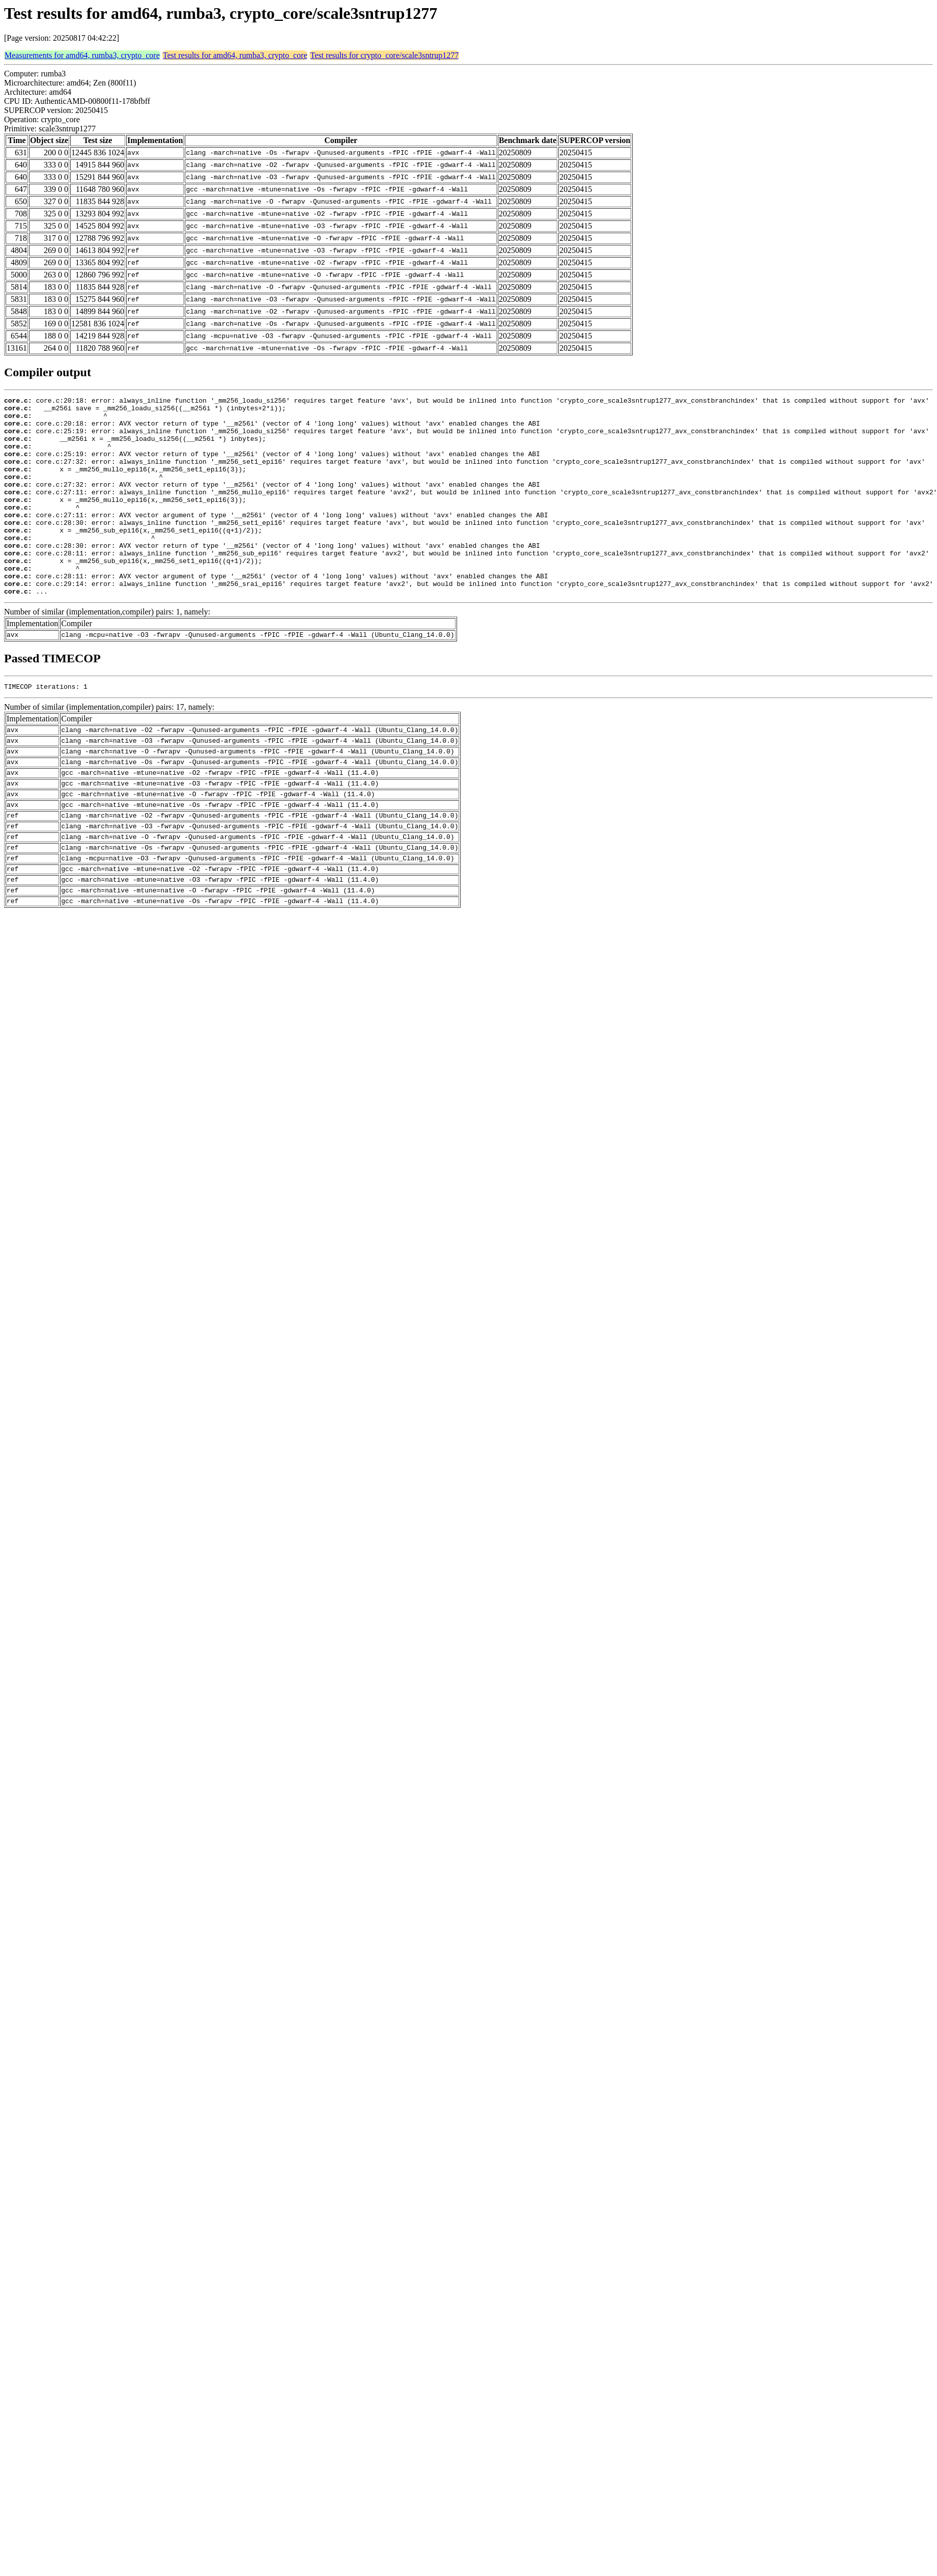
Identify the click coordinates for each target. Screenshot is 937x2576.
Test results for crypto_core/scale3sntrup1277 (384, 55)
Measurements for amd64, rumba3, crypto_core (82, 55)
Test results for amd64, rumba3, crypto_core (235, 55)
